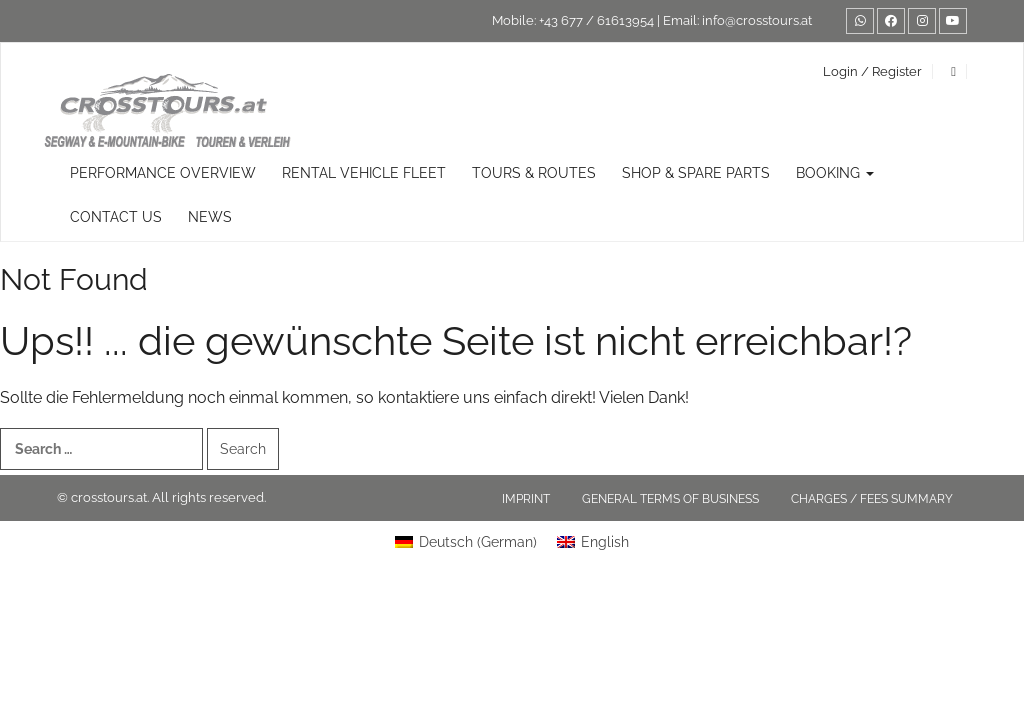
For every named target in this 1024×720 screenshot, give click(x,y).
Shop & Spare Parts (696, 173)
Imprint (526, 499)
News (210, 217)
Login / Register (872, 71)
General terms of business (670, 499)
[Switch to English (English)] (593, 542)
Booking (835, 173)
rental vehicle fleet (364, 173)
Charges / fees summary (872, 499)
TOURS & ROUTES (534, 173)
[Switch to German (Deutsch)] (466, 542)
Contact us (116, 217)
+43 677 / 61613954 (596, 20)
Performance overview (163, 173)
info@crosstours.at (757, 20)
